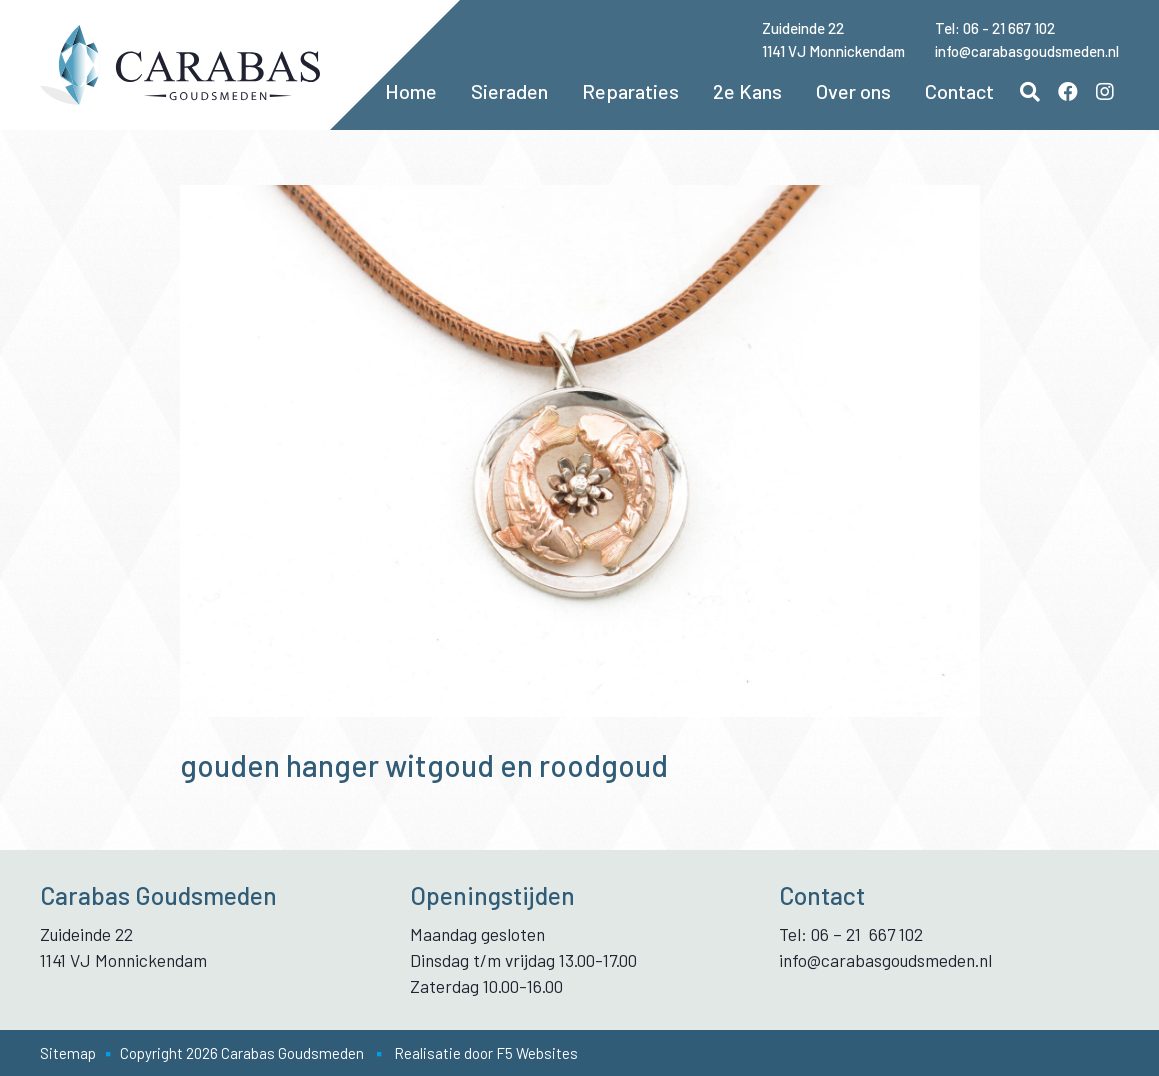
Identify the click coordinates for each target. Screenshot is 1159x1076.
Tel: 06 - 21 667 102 (995, 28)
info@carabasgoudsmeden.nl (1027, 51)
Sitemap (68, 1053)
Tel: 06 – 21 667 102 (851, 934)
